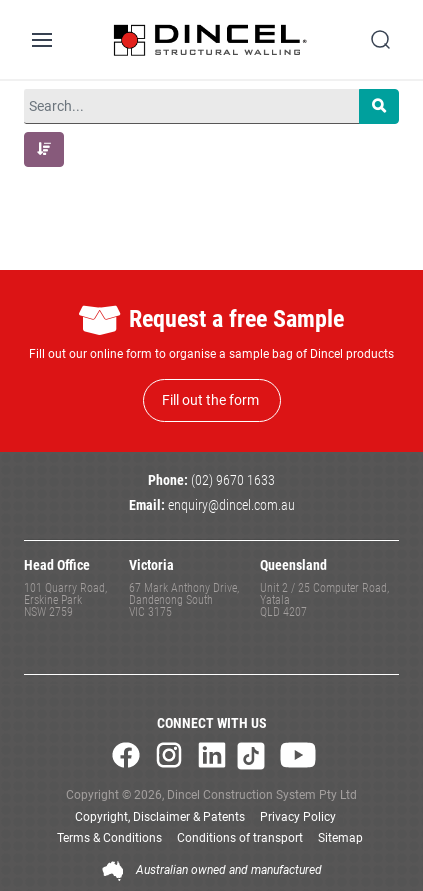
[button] (44, 149)
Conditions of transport (240, 838)
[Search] (379, 106)
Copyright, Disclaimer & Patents (160, 817)
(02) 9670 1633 (233, 480)
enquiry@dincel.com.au (231, 505)
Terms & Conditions (109, 838)
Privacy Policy (298, 817)
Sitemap (340, 838)
